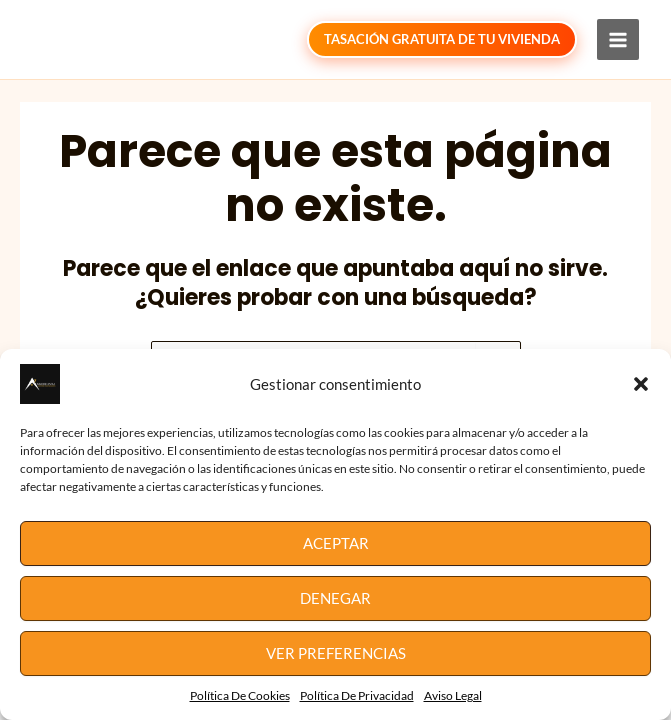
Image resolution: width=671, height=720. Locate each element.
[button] (641, 384)
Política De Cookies (240, 695)
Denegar (335, 598)
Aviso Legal (453, 695)
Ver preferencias (336, 653)
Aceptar (336, 543)
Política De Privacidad (357, 695)
